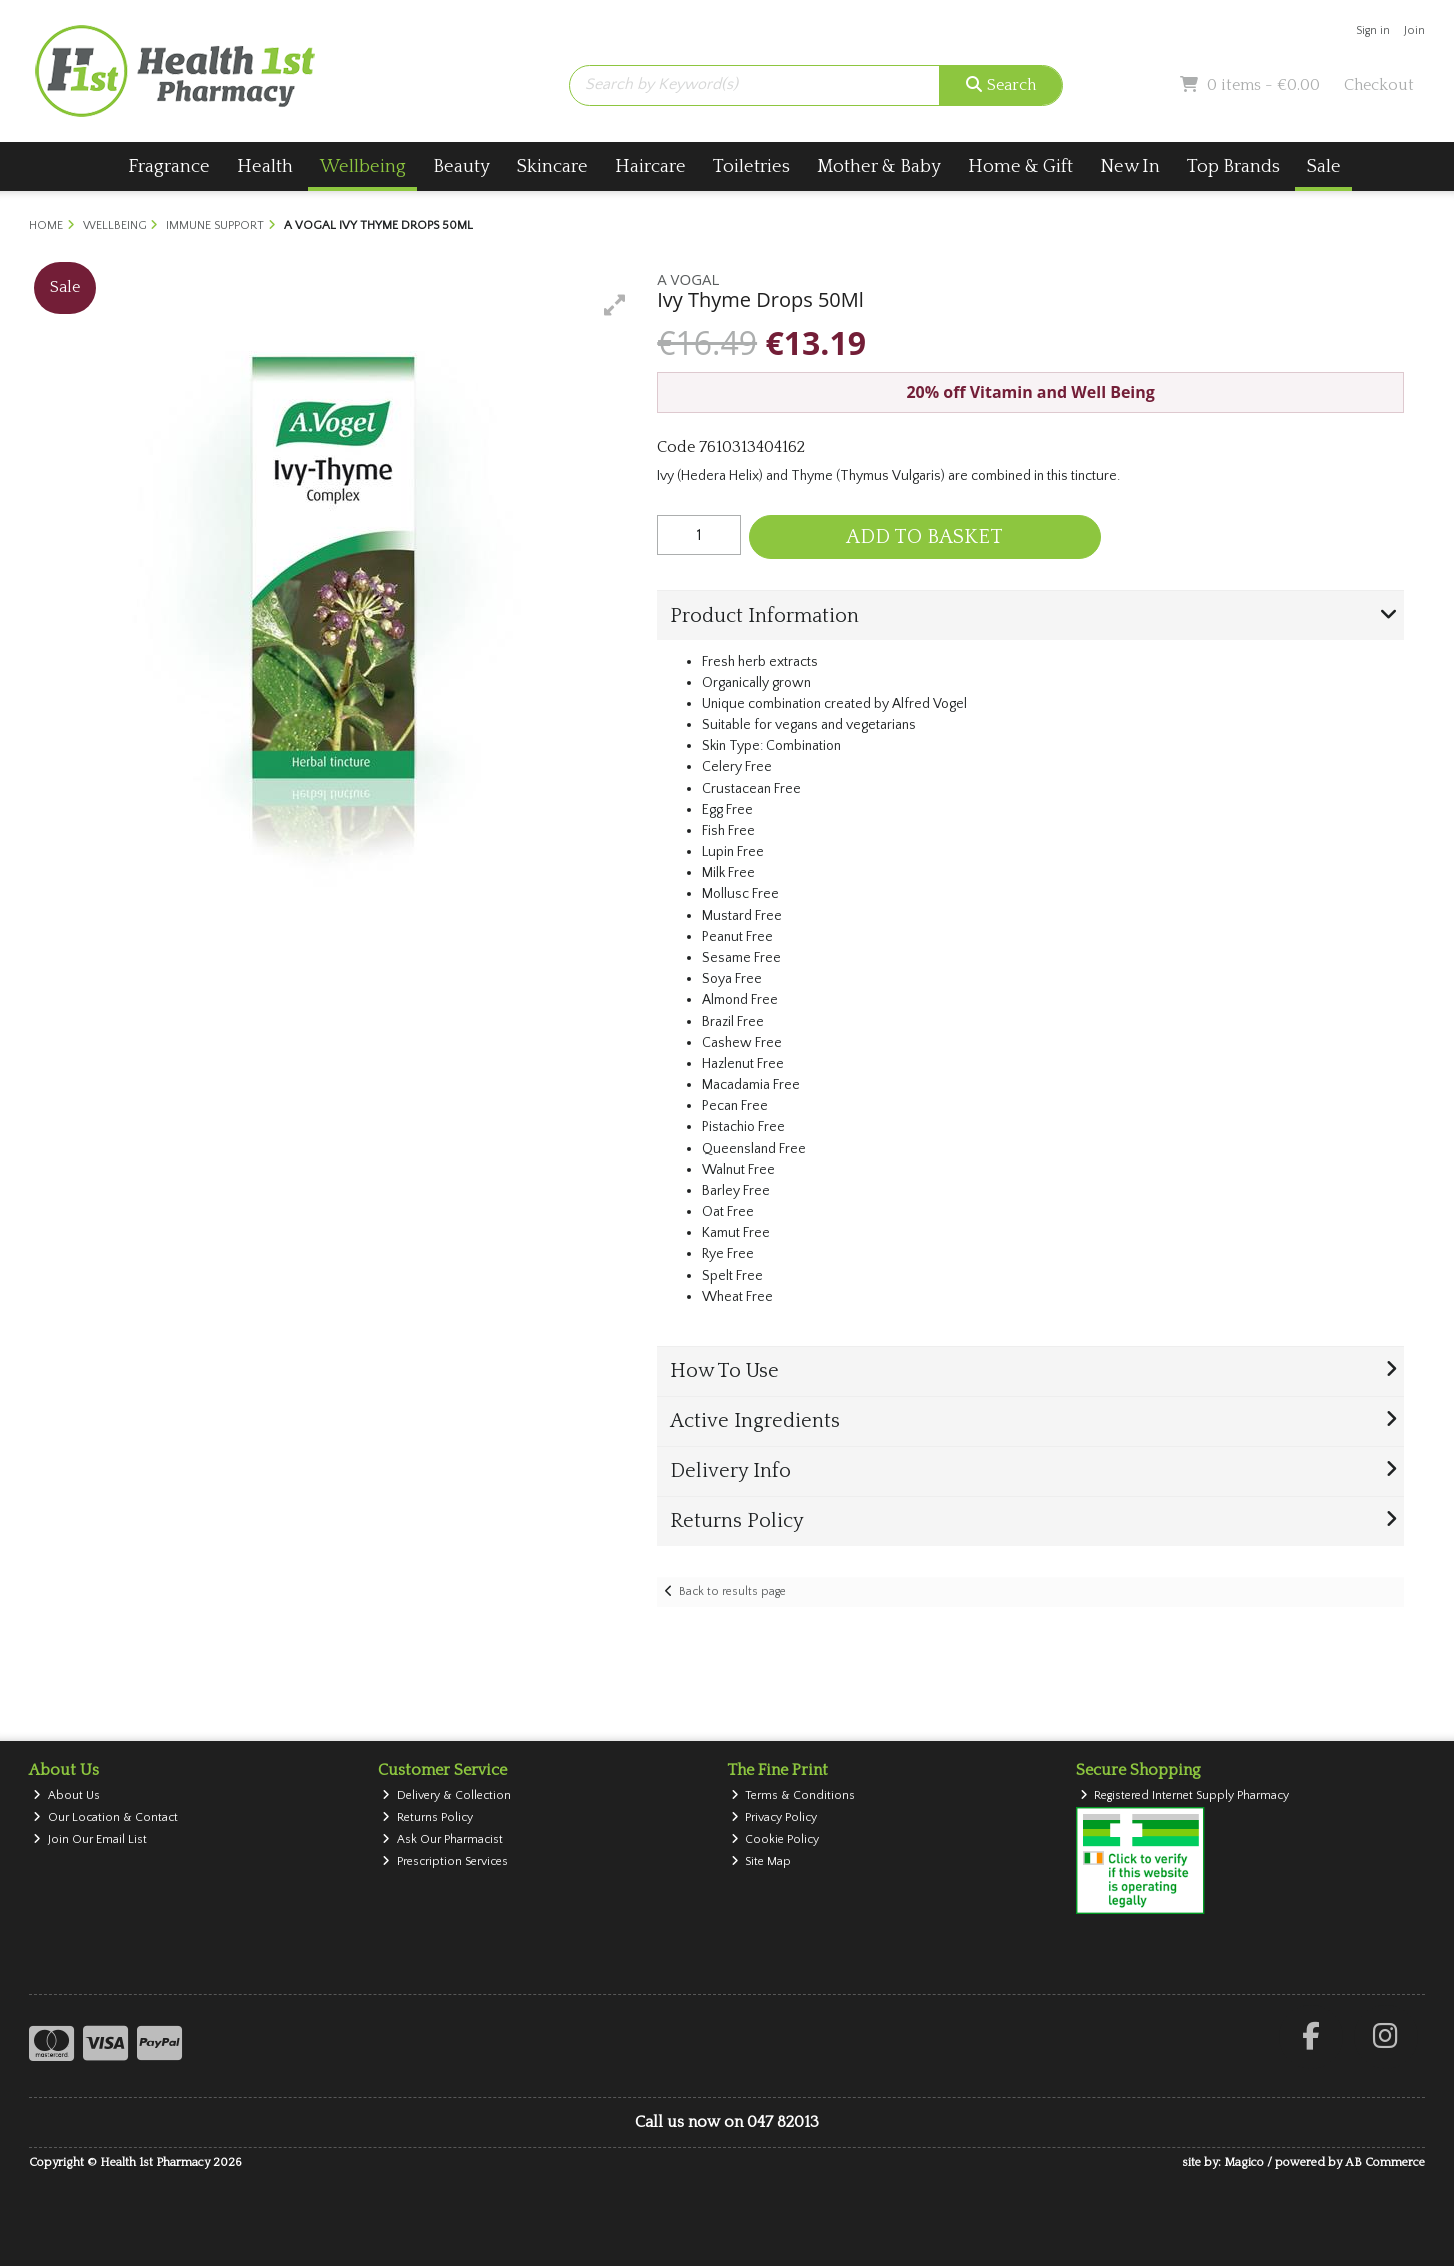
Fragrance (169, 166)
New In (1130, 166)
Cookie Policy (775, 1839)
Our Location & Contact (105, 1817)
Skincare (552, 166)
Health (265, 166)
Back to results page (732, 1591)
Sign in (1373, 30)
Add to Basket (924, 537)
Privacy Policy (774, 1817)
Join (1414, 30)
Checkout (1379, 85)
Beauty (461, 166)
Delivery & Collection (446, 1795)
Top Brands (1233, 166)
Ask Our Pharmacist (442, 1839)
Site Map (761, 1861)
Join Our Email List (90, 1839)
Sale (1324, 166)
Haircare (650, 166)
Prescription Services (445, 1861)
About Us (66, 1795)
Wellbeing (363, 166)
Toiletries (751, 166)
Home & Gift (1020, 166)
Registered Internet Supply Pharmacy (1185, 1795)
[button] (615, 305)
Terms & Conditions (793, 1795)
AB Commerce (1385, 2162)
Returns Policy (427, 1817)
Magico (1244, 2162)
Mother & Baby (879, 166)
